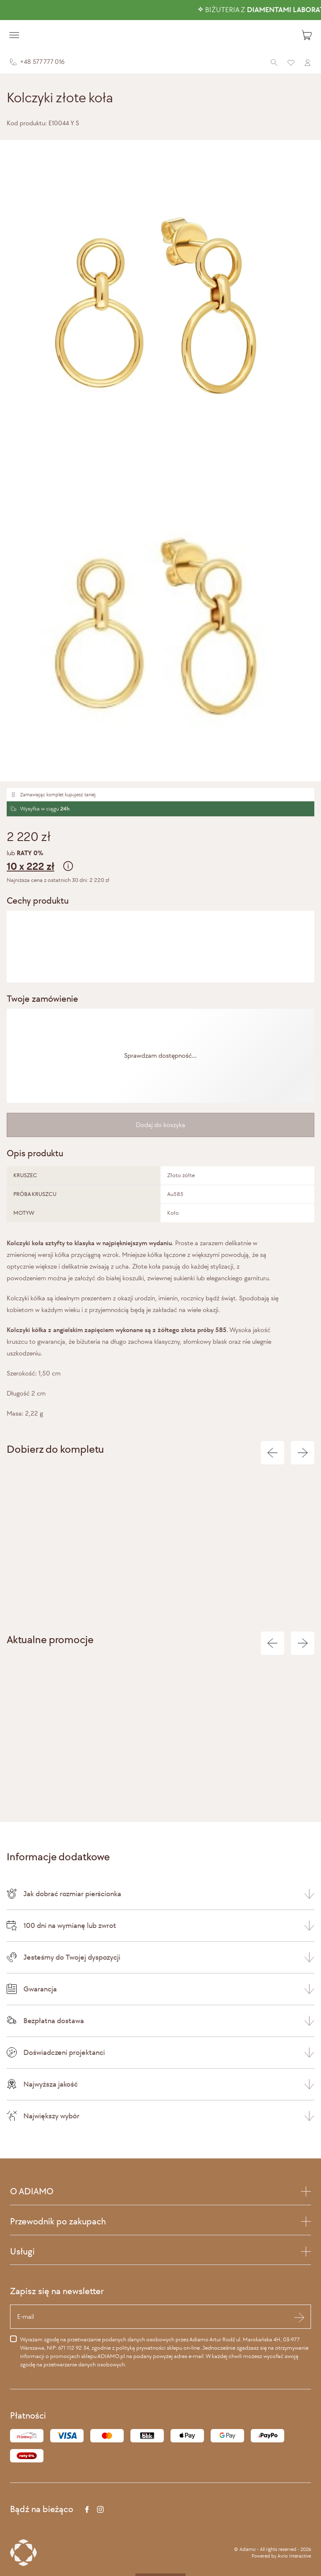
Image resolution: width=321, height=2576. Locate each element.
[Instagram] (100, 2509)
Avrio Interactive (294, 2556)
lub (160, 861)
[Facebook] (87, 2509)
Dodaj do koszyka (160, 1125)
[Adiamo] (160, 35)
